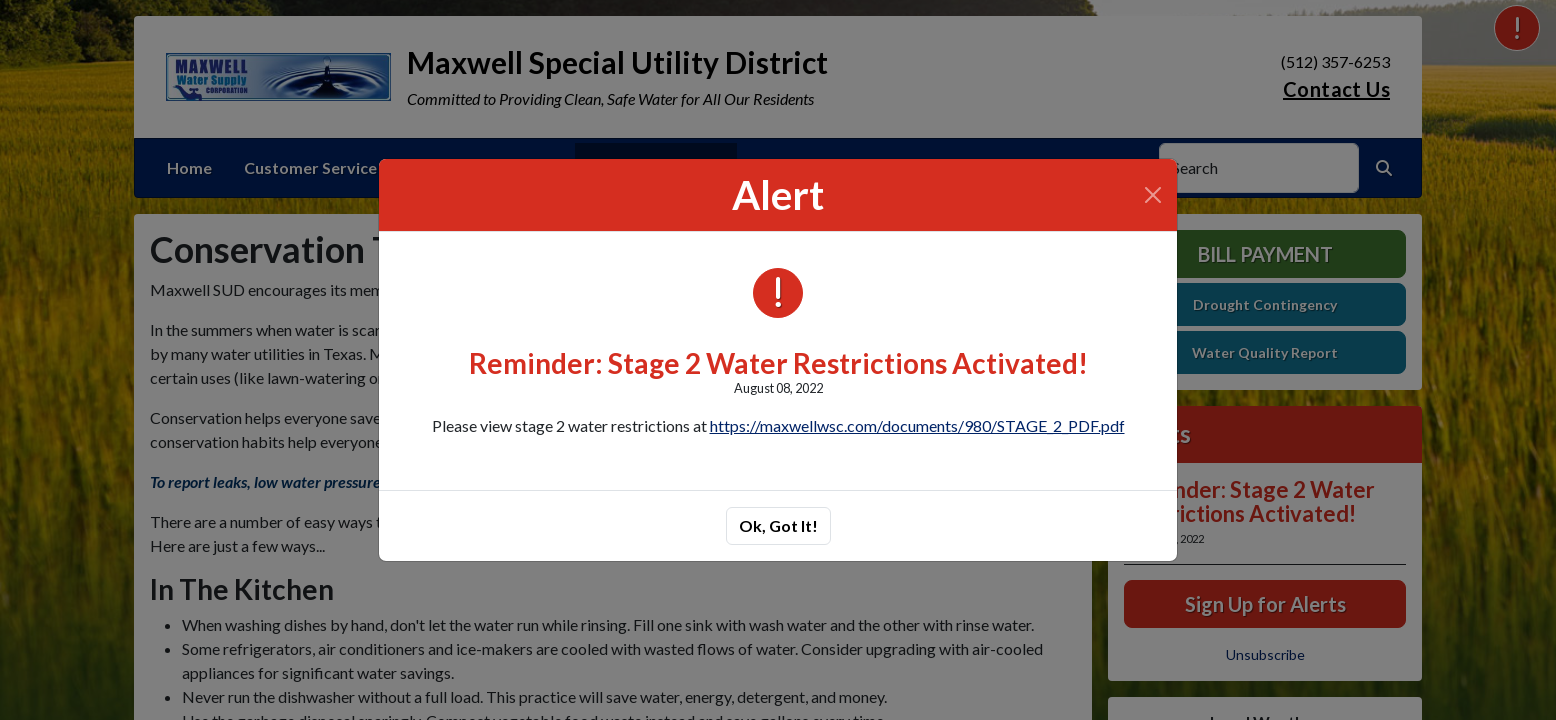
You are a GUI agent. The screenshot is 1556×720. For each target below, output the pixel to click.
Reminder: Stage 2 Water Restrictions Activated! (778, 363)
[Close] (1153, 195)
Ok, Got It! (778, 525)
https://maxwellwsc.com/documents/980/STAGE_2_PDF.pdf (917, 425)
